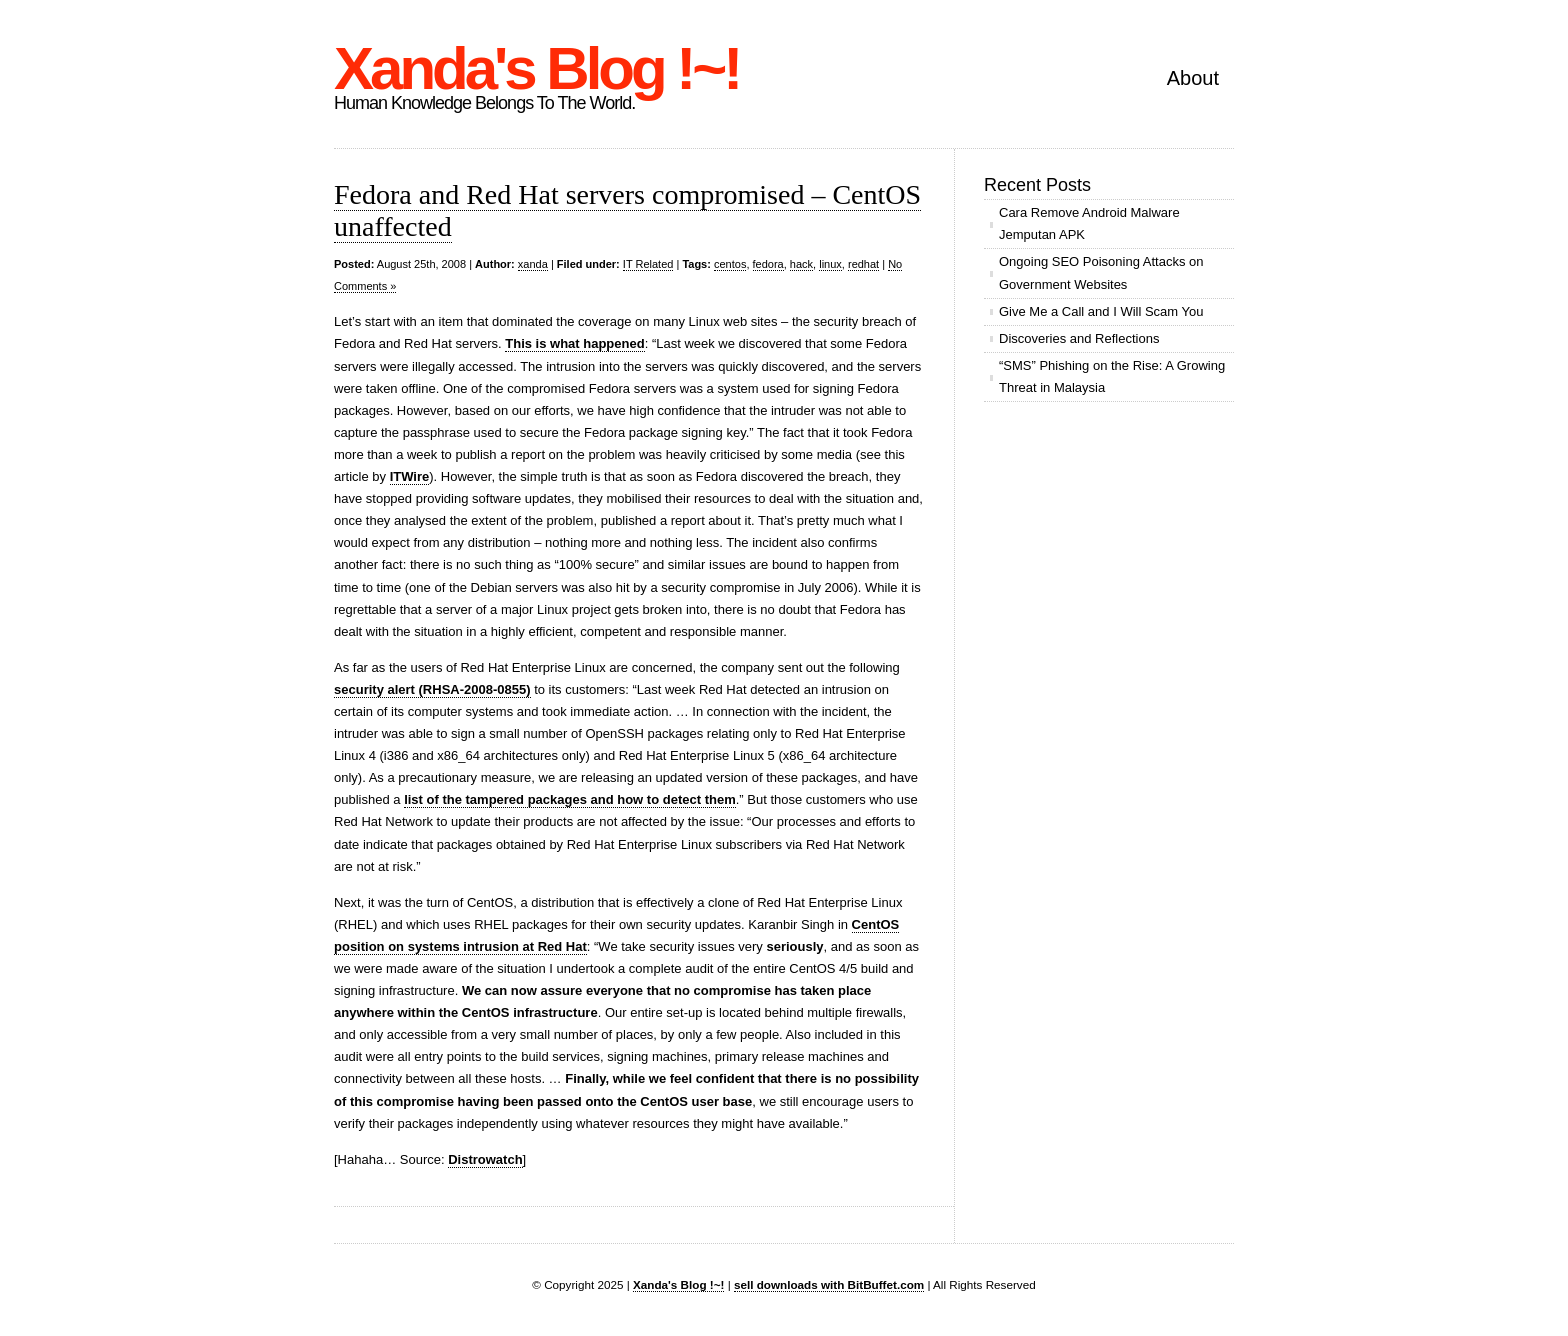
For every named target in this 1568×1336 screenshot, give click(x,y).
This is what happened (574, 343)
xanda (533, 264)
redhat (863, 264)
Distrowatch (485, 1159)
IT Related (648, 264)
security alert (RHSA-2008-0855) (432, 689)
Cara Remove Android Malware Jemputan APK (1089, 223)
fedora (768, 264)
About (1193, 78)
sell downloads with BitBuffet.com (829, 1284)
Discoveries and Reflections (1079, 338)
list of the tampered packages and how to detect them (570, 799)
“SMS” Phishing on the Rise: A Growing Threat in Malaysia (1112, 376)
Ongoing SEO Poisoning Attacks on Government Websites (1101, 272)
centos (730, 264)
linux (830, 264)
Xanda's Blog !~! (536, 68)
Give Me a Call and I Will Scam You (1101, 311)
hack (801, 264)
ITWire (410, 476)
